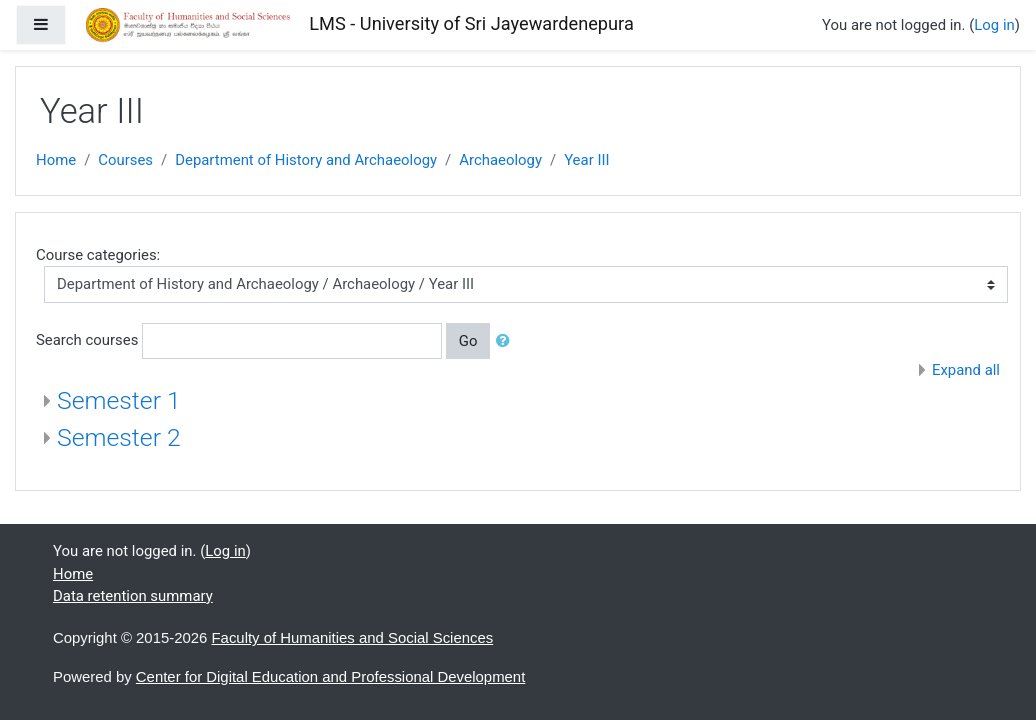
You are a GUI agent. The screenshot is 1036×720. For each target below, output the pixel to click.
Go (468, 341)
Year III (586, 160)
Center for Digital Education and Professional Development (330, 676)
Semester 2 (119, 437)
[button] (507, 341)
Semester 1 (119, 400)
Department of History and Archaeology (306, 160)
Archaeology (500, 160)
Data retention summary (133, 596)
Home (56, 160)
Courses (125, 160)
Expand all (966, 370)
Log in (994, 25)
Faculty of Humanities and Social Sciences (353, 637)
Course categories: (98, 255)
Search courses (87, 340)
